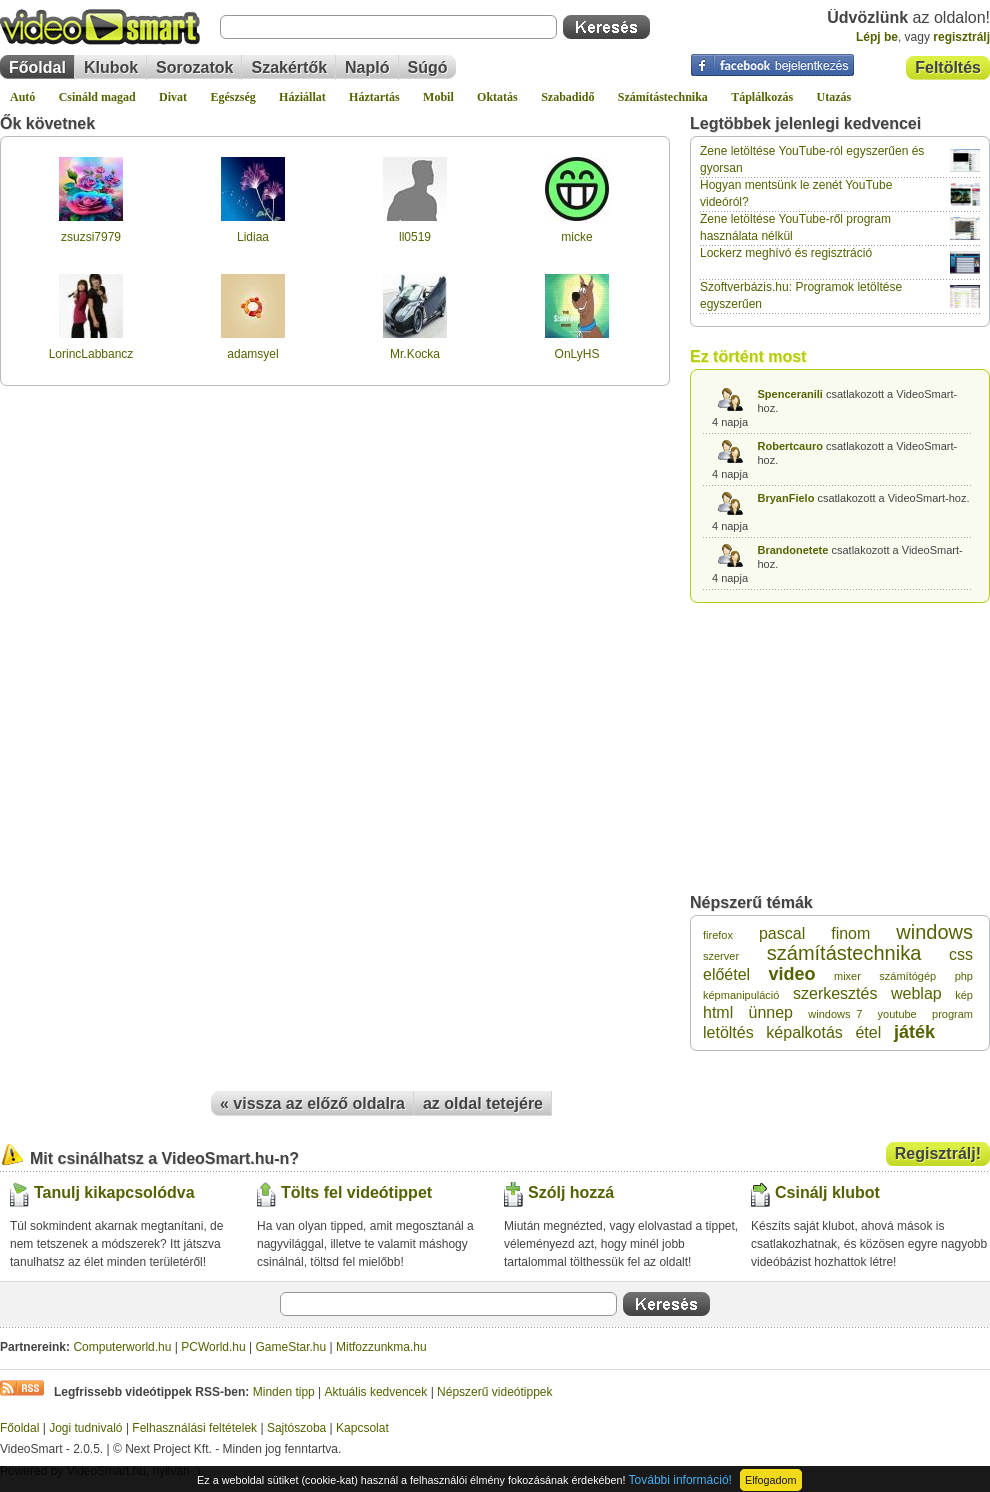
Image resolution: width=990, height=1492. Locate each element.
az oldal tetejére (483, 1103)
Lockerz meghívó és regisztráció (786, 253)
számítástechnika (844, 953)
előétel (726, 974)
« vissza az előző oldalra (312, 1103)
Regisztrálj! (938, 1153)
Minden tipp (284, 1392)
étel (868, 1032)
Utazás (834, 97)
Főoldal (37, 67)
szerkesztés (835, 993)
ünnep (771, 1012)
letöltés (728, 1032)
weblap (916, 993)
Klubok (111, 67)
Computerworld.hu (122, 1347)
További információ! (680, 1480)
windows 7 (835, 1014)
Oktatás (497, 97)
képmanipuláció (741, 995)
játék (914, 1032)
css (961, 954)
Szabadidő (567, 97)
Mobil (438, 97)
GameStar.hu (291, 1347)
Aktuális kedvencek (376, 1392)
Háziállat (302, 97)
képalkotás (804, 1032)
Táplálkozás (762, 97)
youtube (897, 1014)
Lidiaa (253, 237)
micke (576, 237)
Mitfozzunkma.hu (381, 1347)
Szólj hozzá (571, 1192)
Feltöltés (948, 67)
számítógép (907, 976)
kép (964, 995)
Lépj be (877, 37)
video (792, 974)
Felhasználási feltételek (194, 1428)
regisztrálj (961, 37)
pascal (782, 933)
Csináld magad (97, 97)
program (952, 1014)
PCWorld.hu (213, 1347)
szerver (721, 956)
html (718, 1012)
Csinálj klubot (827, 1192)
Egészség (232, 97)
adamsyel (252, 354)
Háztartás (374, 97)
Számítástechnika (663, 97)
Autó (22, 97)
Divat (173, 97)
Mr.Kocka (415, 354)
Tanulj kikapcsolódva (114, 1192)
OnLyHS (577, 354)
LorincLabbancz (91, 354)
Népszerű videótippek (494, 1392)
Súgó (428, 67)
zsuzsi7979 (91, 237)
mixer (847, 976)
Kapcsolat (362, 1428)
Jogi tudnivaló (85, 1428)
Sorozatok (194, 67)
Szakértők (289, 67)
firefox (718, 935)
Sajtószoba (296, 1428)
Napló (367, 67)
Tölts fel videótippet (356, 1192)
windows (934, 932)
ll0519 (415, 237)
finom (850, 933)
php (964, 976)
